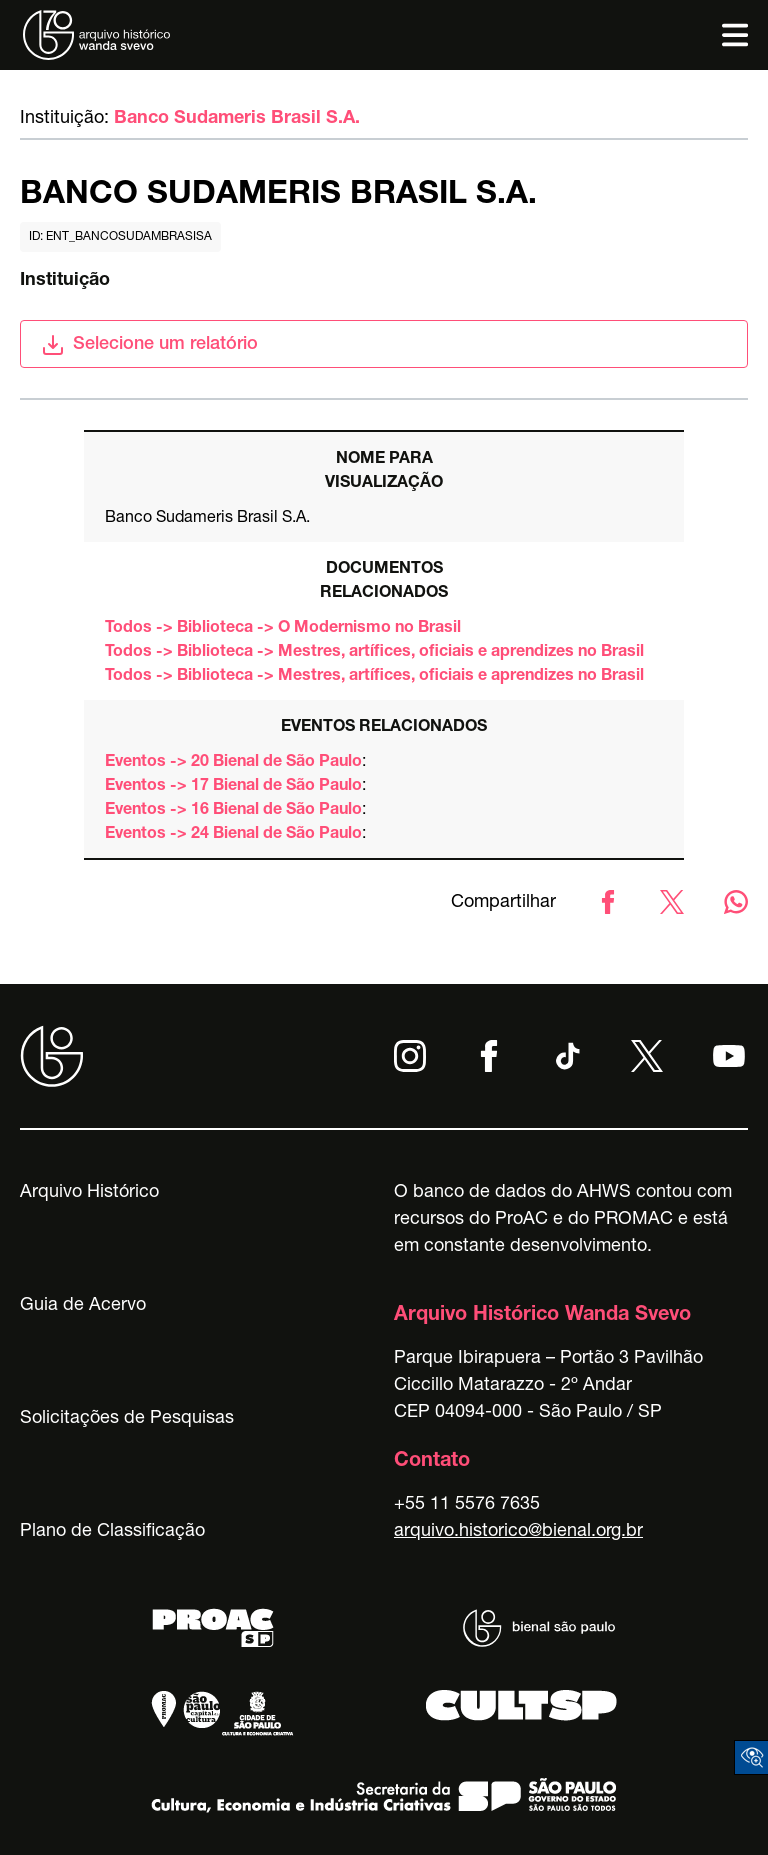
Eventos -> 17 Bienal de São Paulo (233, 787)
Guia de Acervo (83, 1306)
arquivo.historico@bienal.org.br (518, 1532)
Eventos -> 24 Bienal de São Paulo (233, 835)
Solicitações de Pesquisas (127, 1419)
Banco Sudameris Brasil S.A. (237, 119)
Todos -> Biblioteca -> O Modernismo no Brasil (283, 629)
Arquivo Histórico (89, 1193)
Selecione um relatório (149, 345)
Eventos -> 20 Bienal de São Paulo (233, 763)
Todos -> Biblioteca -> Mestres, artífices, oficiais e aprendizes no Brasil (374, 653)
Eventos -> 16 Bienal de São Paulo (233, 811)
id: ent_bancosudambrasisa (120, 237)
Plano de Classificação (112, 1532)
